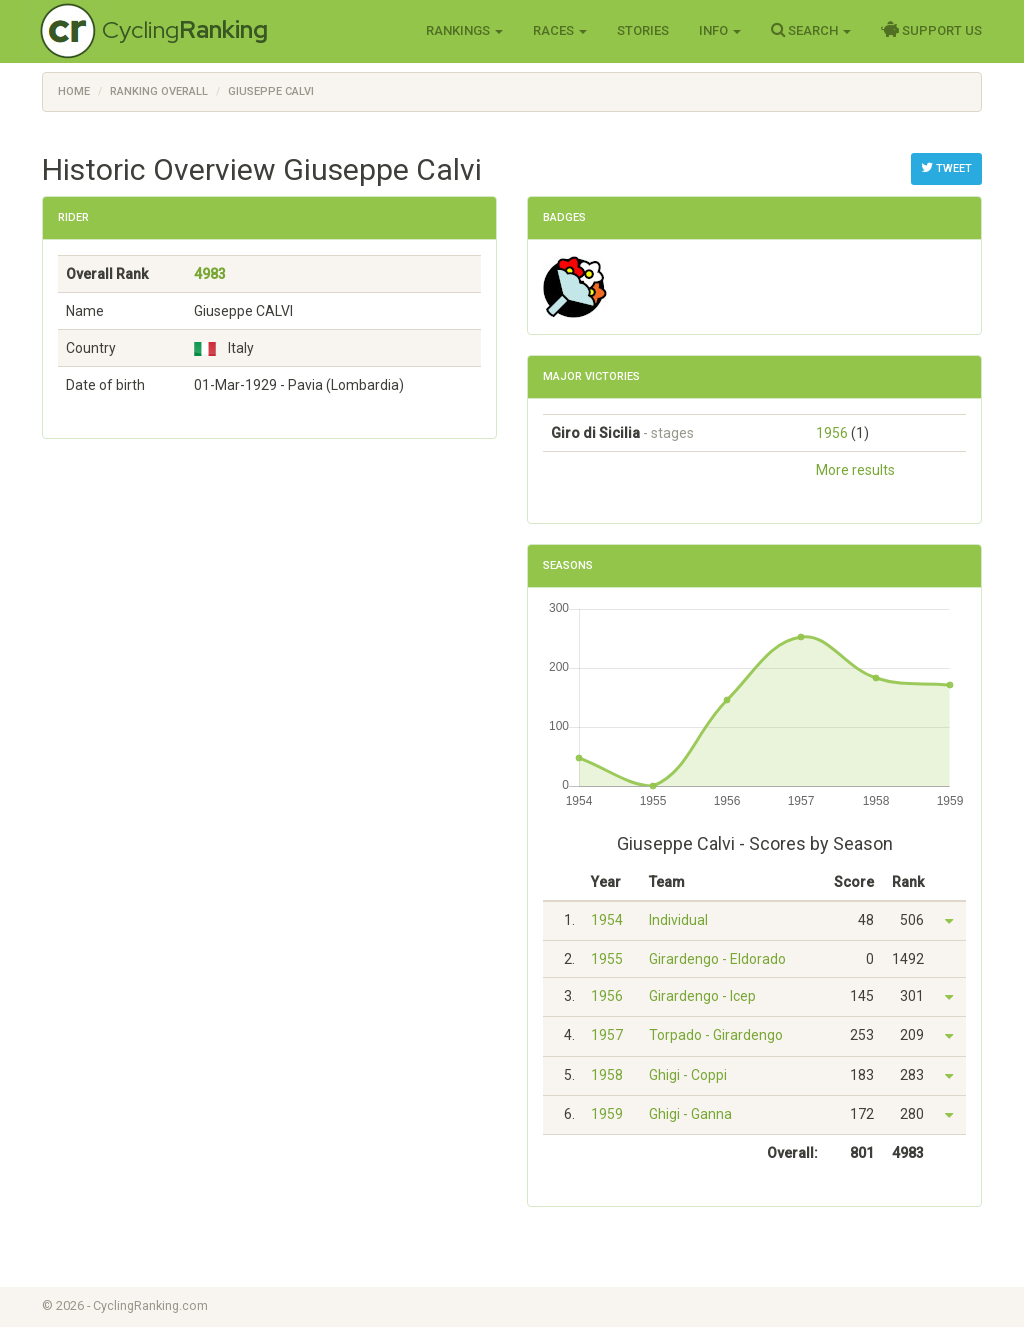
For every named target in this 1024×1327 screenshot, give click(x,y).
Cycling (185, 29)
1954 (607, 920)
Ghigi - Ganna (690, 1114)
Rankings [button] (464, 30)
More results (855, 470)
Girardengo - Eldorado (717, 959)
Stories (643, 30)
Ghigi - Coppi (688, 1075)
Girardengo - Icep (702, 996)
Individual (678, 920)
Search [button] (811, 30)
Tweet (946, 168)
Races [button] (560, 30)
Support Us (931, 30)
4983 (210, 274)
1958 (607, 1075)
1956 (832, 433)
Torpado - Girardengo (716, 1035)
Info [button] (720, 30)
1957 (607, 1035)
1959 (607, 1114)
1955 (607, 959)
